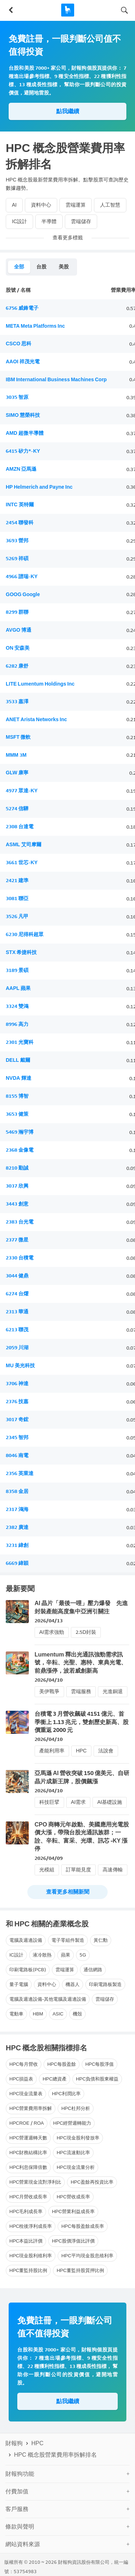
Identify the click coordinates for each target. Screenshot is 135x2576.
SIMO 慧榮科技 (23, 415)
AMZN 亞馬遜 (21, 469)
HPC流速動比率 (73, 2152)
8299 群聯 (17, 612)
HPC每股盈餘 (61, 2064)
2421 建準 (17, 880)
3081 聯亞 (17, 898)
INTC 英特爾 (20, 505)
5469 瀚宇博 (19, 1132)
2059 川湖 (17, 1348)
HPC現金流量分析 (75, 2167)
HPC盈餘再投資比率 (92, 2182)
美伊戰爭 (49, 1691)
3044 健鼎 (17, 1276)
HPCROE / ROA (26, 2123)
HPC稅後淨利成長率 (30, 2226)
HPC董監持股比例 (28, 2270)
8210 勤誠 (17, 1168)
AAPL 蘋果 (18, 988)
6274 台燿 (17, 1294)
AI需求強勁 (51, 1632)
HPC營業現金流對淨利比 (35, 2182)
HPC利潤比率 (66, 2093)
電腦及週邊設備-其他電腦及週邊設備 (47, 1999)
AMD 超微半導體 (25, 433)
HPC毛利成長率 (25, 2211)
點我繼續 (67, 111)
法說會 (105, 1751)
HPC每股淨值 (99, 2064)
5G (83, 1955)
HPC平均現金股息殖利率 (87, 2255)
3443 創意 (17, 1204)
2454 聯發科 (19, 523)
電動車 (16, 2014)
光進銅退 (113, 1691)
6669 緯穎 (17, 1563)
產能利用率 (51, 1751)
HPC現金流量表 (25, 2093)
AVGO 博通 (18, 630)
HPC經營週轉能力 (72, 2123)
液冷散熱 (42, 1955)
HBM (38, 2014)
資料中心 (41, 205)
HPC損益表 (21, 2079)
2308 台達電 (19, 827)
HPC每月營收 (23, 2064)
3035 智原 (17, 397)
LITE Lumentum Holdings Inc (40, 684)
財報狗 (14, 2443)
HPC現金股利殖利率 (30, 2255)
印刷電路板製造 (105, 1984)
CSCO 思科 (18, 344)
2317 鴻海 (17, 1509)
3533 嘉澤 (17, 702)
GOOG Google (23, 594)
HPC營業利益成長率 (73, 2211)
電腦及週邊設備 (25, 1940)
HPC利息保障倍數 (28, 2167)
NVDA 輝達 (18, 1078)
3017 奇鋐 (17, 1419)
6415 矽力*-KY (23, 451)
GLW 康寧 (17, 773)
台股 (41, 267)
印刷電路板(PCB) (27, 1969)
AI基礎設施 (109, 1802)
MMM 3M (16, 755)
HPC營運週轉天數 (28, 2137)
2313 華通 (17, 1312)
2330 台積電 (19, 1258)
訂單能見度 (78, 1870)
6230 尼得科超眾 (25, 934)
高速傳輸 (113, 1870)
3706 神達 (17, 1384)
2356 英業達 (19, 1473)
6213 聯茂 (17, 1330)
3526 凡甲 (17, 916)
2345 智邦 (17, 1437)
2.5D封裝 (86, 1632)
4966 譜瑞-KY (21, 576)
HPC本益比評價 (25, 2241)
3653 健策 (17, 1114)
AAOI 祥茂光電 (23, 362)
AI (14, 205)
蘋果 (65, 1955)
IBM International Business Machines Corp (56, 380)
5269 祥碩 (17, 559)
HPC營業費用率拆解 (30, 2108)
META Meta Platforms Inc (35, 326)
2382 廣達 (17, 1527)
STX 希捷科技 (21, 952)
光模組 (46, 1870)
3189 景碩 (17, 970)
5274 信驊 (17, 809)
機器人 (73, 1984)
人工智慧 (110, 205)
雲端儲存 (81, 221)
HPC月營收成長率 (28, 2196)
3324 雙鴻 (17, 1006)
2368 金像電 (19, 1150)
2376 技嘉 (17, 1401)
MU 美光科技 (20, 1366)
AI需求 (78, 1802)
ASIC (58, 2014)
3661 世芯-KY (21, 863)
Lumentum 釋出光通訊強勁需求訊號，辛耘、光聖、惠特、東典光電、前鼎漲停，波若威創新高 (81, 1662)
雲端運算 (76, 205)
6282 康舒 (17, 666)
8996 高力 (17, 1024)
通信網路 (93, 1969)
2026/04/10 (49, 1680)
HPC (81, 1751)
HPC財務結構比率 (28, 2152)
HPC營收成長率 (73, 2196)
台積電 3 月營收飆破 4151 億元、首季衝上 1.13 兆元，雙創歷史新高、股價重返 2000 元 (82, 1721)
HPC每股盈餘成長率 (82, 2226)
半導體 (49, 221)
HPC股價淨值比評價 (73, 2241)
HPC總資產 (54, 2079)
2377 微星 (17, 1240)
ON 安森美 (18, 648)
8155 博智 (17, 1096)
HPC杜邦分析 (75, 2108)
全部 (19, 267)
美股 (64, 267)
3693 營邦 (17, 541)
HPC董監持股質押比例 (80, 2270)
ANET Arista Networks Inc (36, 719)
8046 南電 (17, 1455)
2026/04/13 (49, 1621)
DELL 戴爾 (18, 1060)
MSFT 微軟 (18, 737)
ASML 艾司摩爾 (23, 845)
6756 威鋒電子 (22, 308)
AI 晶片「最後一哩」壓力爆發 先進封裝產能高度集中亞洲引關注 (81, 1607)
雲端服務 (81, 1691)
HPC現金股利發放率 (78, 2137)
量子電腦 (18, 1984)
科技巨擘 (49, 1802)
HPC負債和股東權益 (97, 2079)
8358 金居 (17, 1491)
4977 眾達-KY (21, 791)
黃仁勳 (101, 1940)
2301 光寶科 (19, 1042)
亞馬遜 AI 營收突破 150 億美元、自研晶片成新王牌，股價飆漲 (82, 1777)
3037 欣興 (17, 1186)
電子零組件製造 (67, 1940)
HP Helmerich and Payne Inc (39, 487)
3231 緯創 (17, 1545)
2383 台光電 (19, 1222)
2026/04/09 (49, 1858)
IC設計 (19, 221)
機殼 (77, 2014)
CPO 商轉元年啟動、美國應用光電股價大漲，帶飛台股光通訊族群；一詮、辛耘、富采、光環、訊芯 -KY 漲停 (82, 1836)
